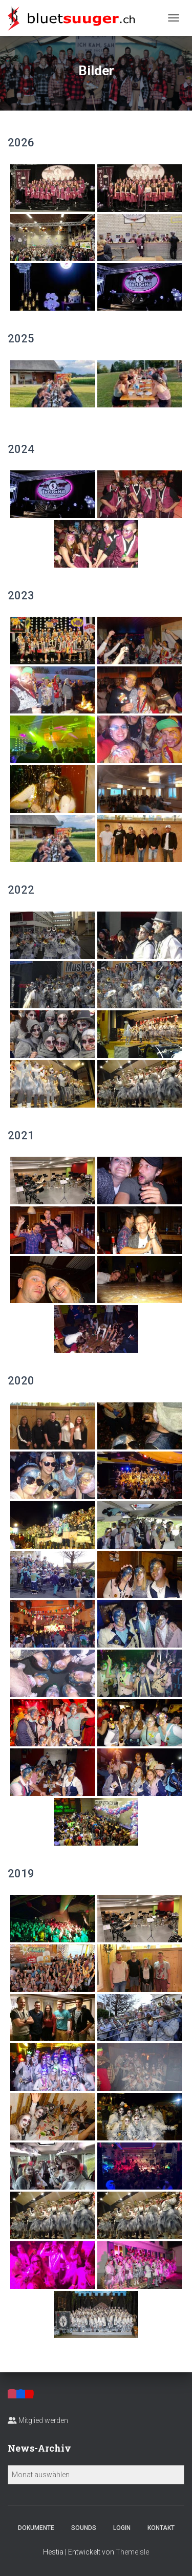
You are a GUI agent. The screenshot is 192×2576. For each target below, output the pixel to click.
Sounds (83, 2527)
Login (122, 2527)
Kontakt (161, 2527)
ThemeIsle (132, 2552)
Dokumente (36, 2527)
